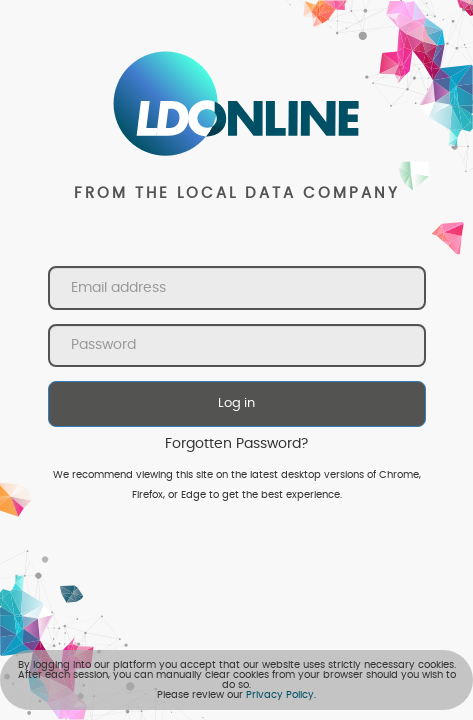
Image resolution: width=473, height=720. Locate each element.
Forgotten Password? (236, 444)
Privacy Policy (280, 695)
